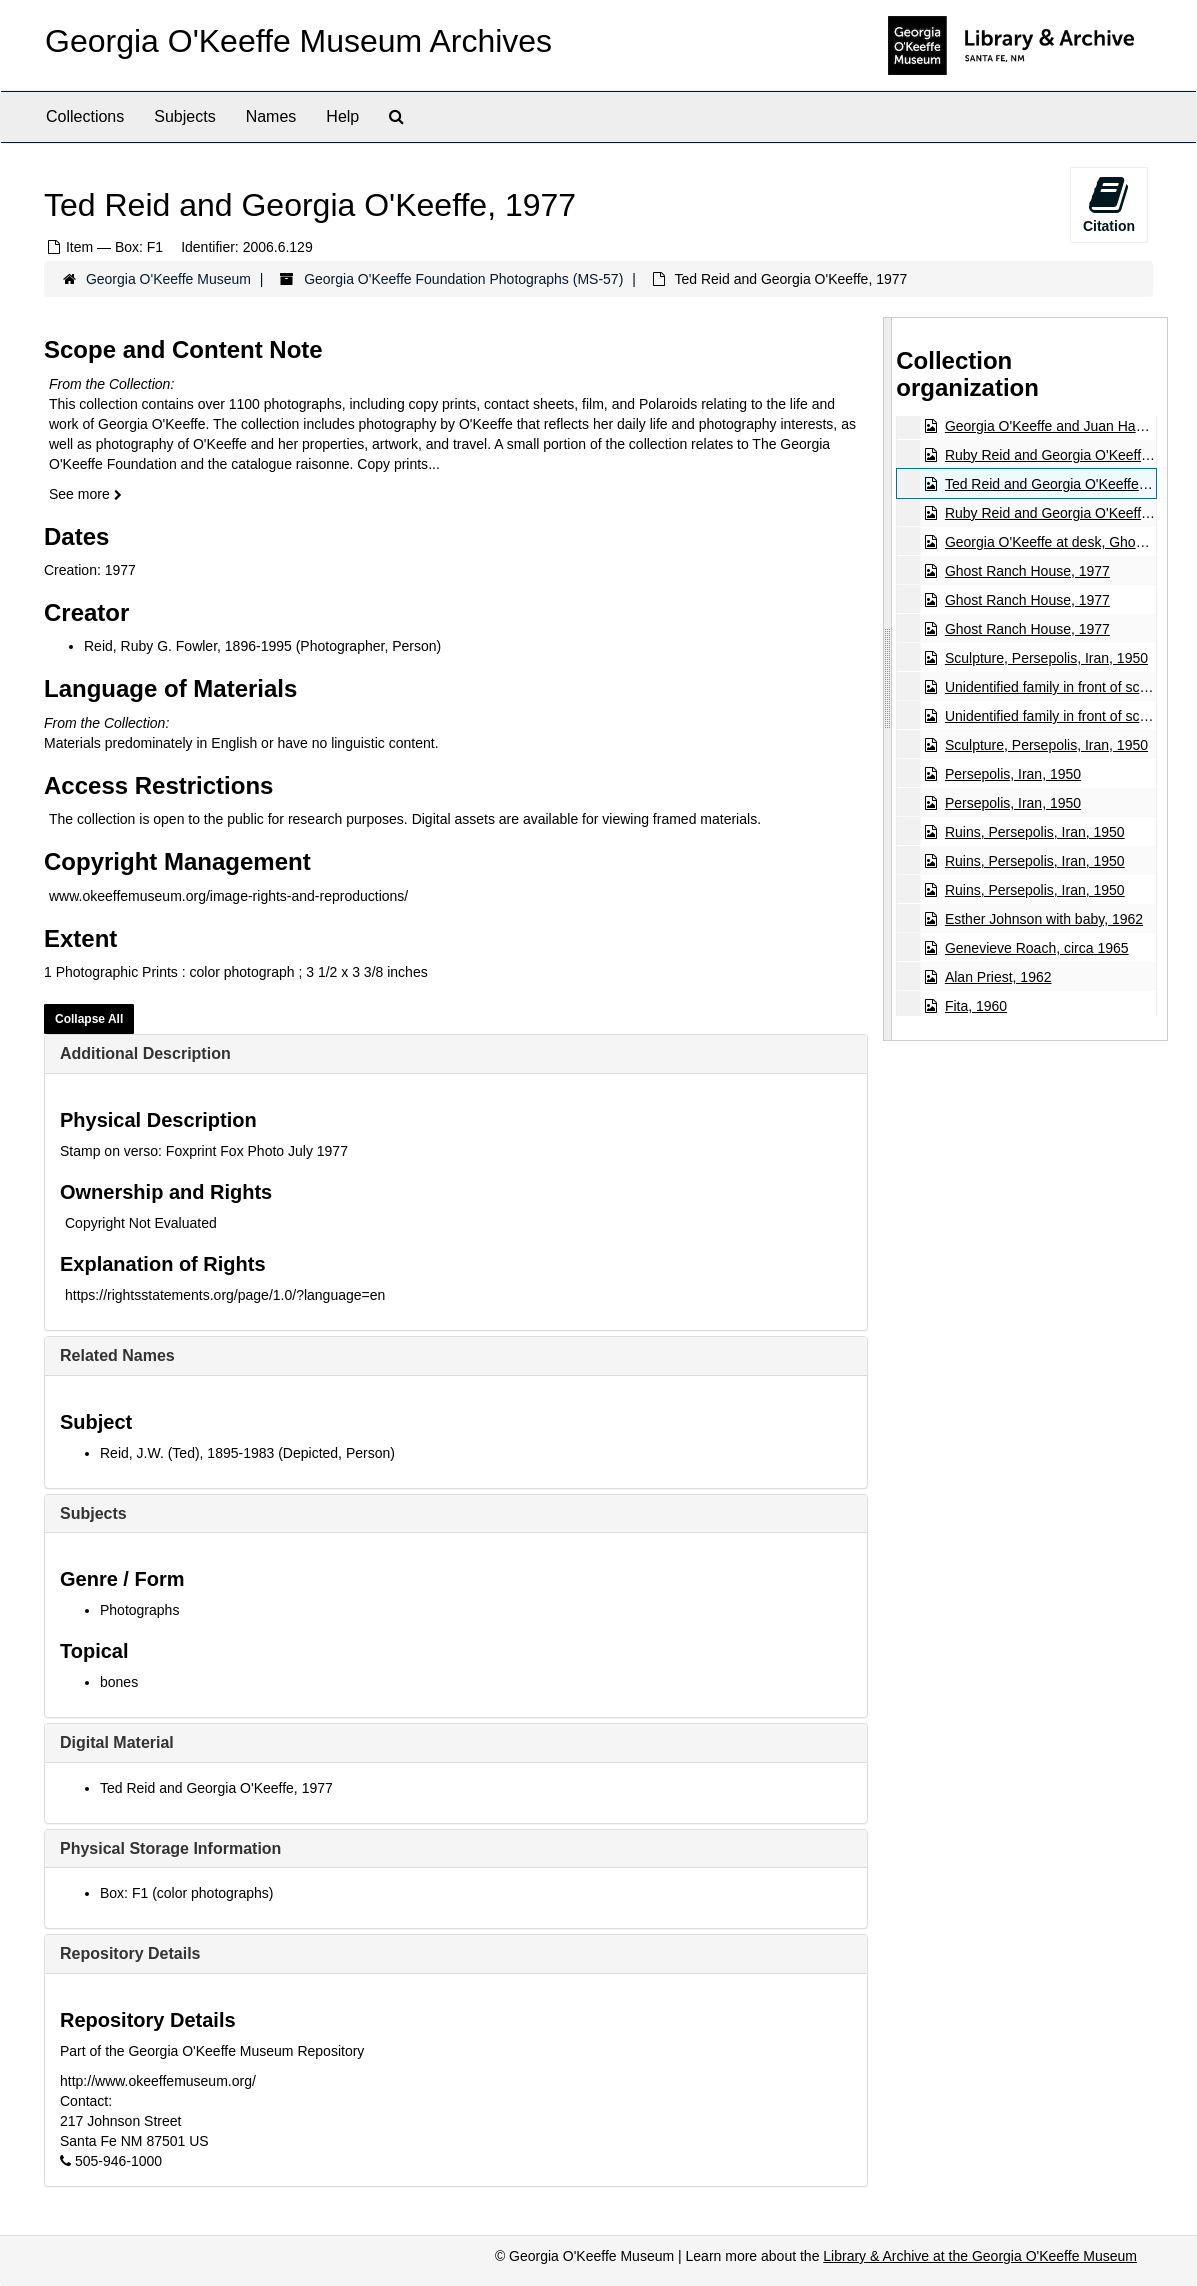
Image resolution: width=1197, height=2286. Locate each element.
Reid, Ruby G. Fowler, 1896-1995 (188, 646)
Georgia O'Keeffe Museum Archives (298, 41)
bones (119, 1682)
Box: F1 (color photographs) (187, 1893)
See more (85, 494)
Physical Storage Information (170, 1848)
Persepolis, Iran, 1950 (1013, 774)
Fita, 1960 (976, 1006)
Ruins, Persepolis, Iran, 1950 (1035, 832)
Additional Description (145, 1053)
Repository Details (130, 1953)
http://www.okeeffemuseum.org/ (158, 2081)
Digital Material (117, 1742)
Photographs (139, 1610)
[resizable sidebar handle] (888, 679)
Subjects (184, 116)
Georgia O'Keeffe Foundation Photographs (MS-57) (463, 279)
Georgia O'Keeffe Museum (168, 279)
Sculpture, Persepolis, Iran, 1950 (1046, 658)
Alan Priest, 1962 (998, 977)
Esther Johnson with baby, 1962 (1044, 919)
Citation (1109, 204)
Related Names (117, 1355)
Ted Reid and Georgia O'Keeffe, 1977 (216, 1788)
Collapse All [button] (89, 1019)
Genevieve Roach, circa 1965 (1037, 948)
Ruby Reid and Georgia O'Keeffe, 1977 (1066, 455)
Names (271, 116)
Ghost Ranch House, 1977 (1027, 571)
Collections (85, 116)
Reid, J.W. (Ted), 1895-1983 (187, 1453)
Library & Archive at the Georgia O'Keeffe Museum (980, 2256)
